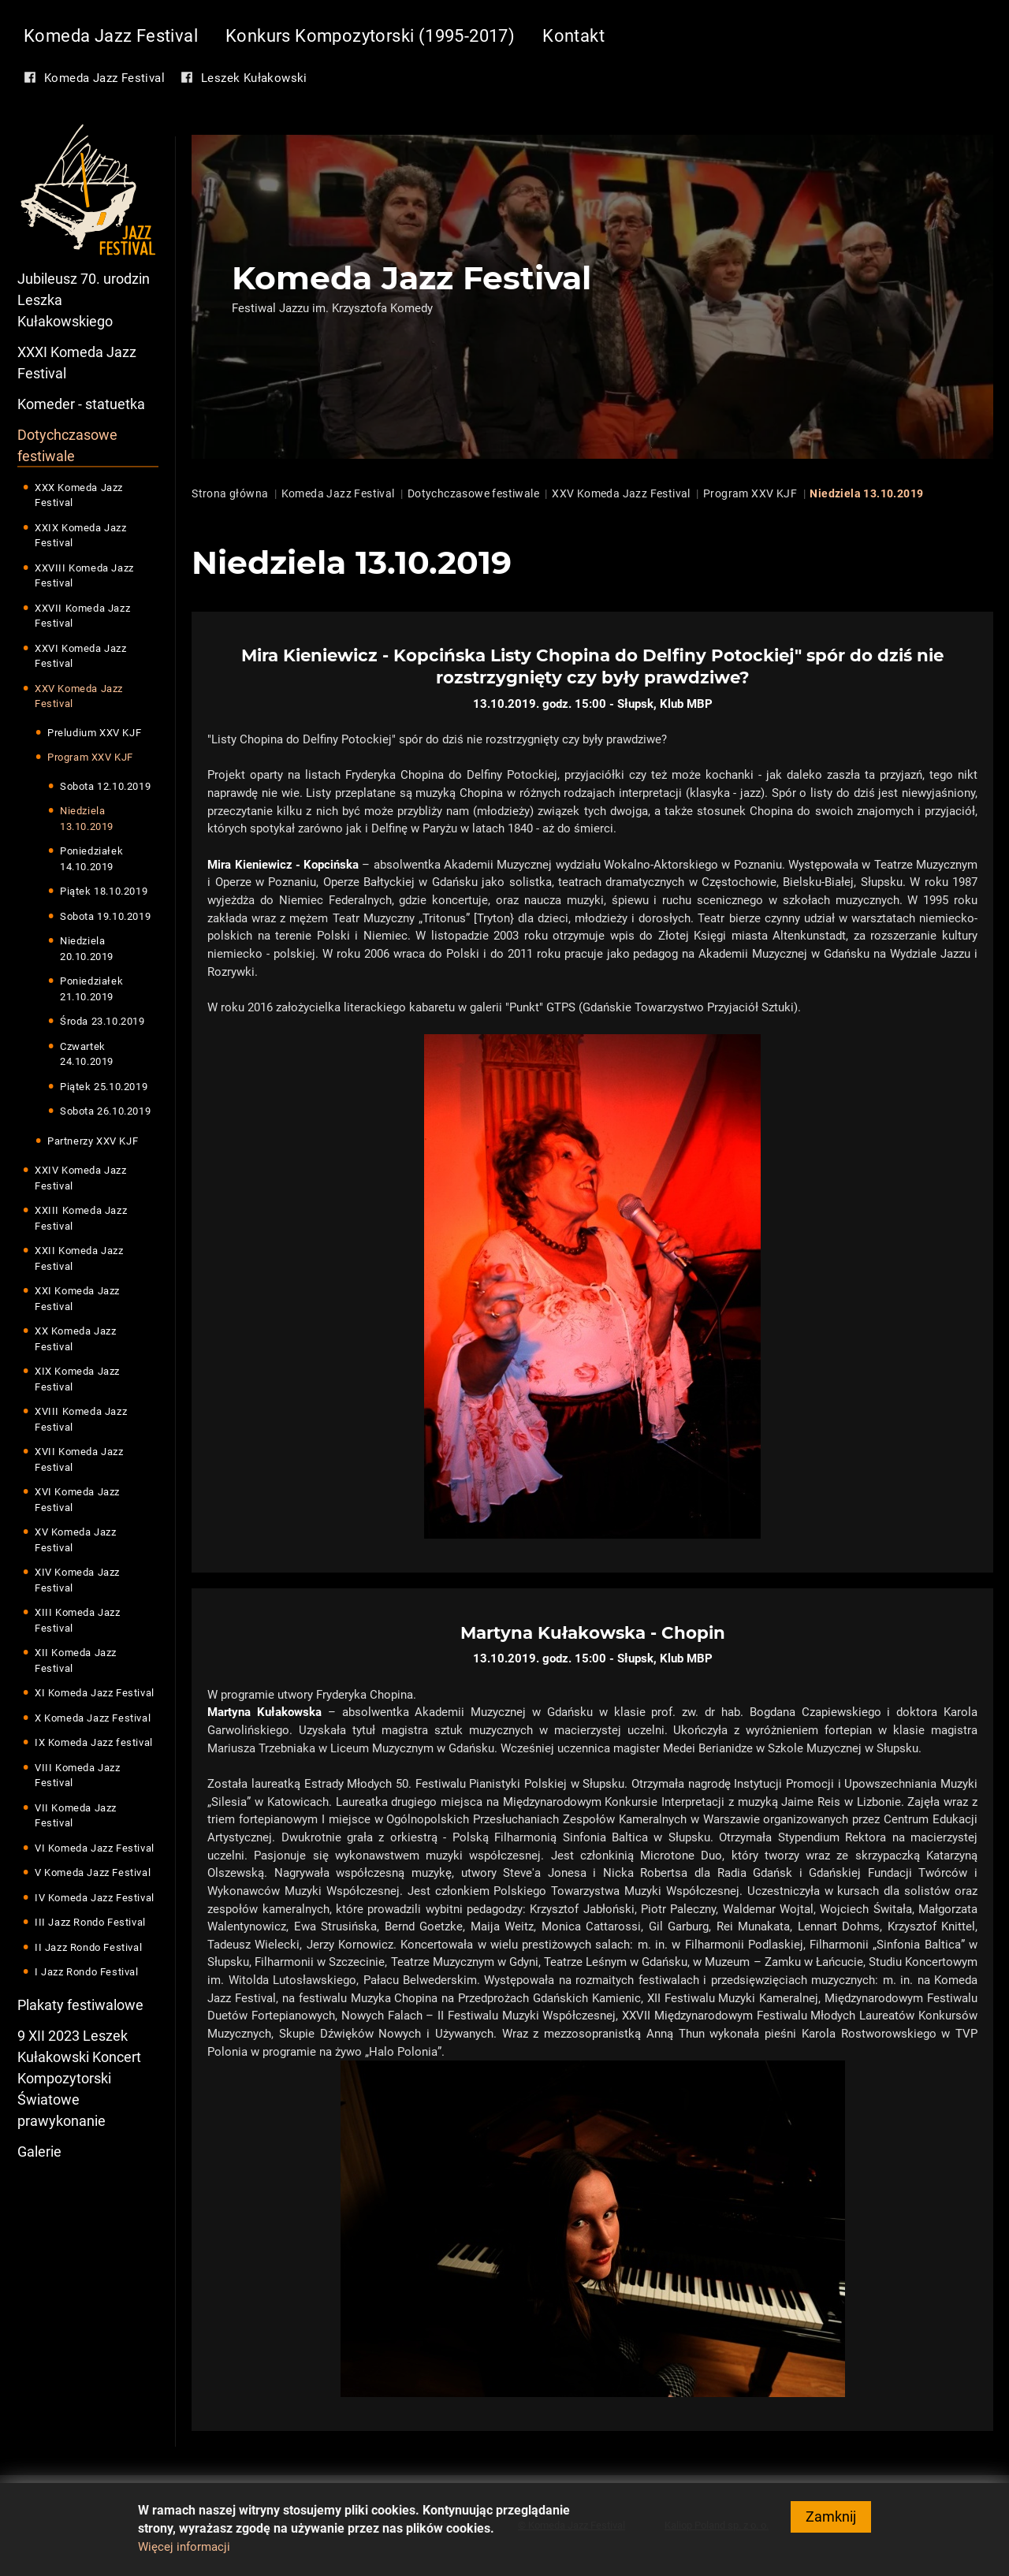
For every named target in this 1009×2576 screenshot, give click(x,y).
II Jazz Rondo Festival (88, 1947)
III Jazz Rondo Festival (90, 1923)
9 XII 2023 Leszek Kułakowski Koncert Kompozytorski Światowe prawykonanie (79, 2078)
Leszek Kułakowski (254, 78)
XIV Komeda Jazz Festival (77, 1581)
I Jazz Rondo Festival (87, 1973)
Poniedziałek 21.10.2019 (91, 989)
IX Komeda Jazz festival (94, 1743)
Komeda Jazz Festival (111, 36)
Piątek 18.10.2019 (103, 892)
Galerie (39, 2151)
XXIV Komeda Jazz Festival (81, 1179)
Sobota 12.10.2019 (105, 786)
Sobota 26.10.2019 (105, 1112)
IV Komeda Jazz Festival (95, 1898)
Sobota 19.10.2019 (105, 916)
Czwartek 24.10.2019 (87, 1054)
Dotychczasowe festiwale (67, 445)
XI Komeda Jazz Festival (95, 1693)
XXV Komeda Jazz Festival (79, 696)
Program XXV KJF (90, 758)
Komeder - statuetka (81, 404)
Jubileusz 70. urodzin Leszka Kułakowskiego (83, 299)
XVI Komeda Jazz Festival (77, 1500)
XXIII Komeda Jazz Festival (81, 1219)
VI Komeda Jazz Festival (95, 1848)
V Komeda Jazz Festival (93, 1873)
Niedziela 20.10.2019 (87, 949)
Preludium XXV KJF (94, 733)
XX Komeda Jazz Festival (75, 1339)
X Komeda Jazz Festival (93, 1718)
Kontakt (573, 36)
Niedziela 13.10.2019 (87, 819)
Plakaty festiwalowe (80, 2005)
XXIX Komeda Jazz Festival (81, 535)
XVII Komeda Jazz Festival (79, 1460)
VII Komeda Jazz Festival (76, 1816)
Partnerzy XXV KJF (92, 1141)
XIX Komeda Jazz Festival (77, 1380)
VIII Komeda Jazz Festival (78, 1775)
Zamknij (831, 2516)
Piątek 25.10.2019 (103, 1087)
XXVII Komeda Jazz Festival (82, 616)
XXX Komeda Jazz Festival (79, 495)
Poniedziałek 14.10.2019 (91, 859)
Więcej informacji (184, 2547)
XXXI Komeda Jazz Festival (76, 363)
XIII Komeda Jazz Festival (78, 1621)
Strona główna (230, 493)
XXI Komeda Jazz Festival (77, 1299)
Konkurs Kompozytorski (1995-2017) (370, 36)
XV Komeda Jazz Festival (75, 1540)
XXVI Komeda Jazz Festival (81, 656)
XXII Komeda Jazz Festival (79, 1259)
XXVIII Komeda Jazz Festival (84, 576)
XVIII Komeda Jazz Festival (81, 1420)
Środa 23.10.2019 (102, 1022)
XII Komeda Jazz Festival (76, 1661)
